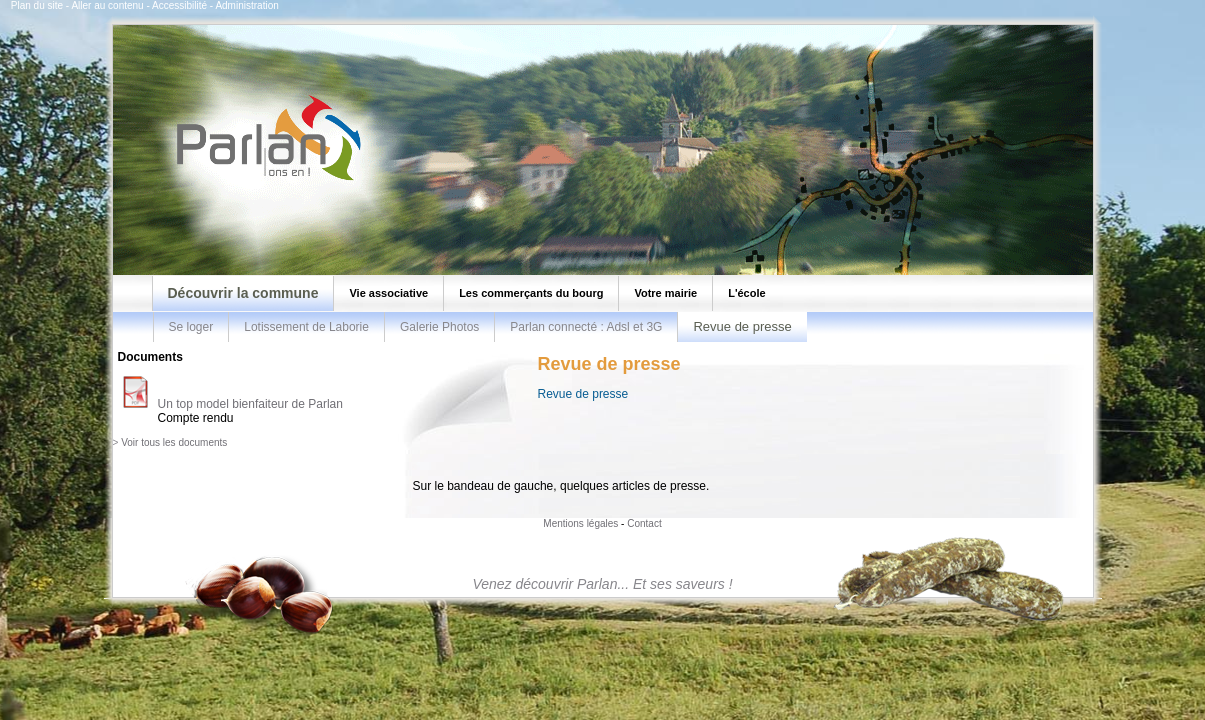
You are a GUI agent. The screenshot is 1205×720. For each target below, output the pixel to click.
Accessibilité (179, 5)
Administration (246, 5)
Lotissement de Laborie (306, 327)
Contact (644, 523)
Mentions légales (580, 523)
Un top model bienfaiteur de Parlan (250, 404)
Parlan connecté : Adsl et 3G (586, 327)
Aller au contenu (107, 5)
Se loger (191, 327)
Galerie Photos (439, 327)
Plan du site (37, 5)
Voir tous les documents (174, 442)
